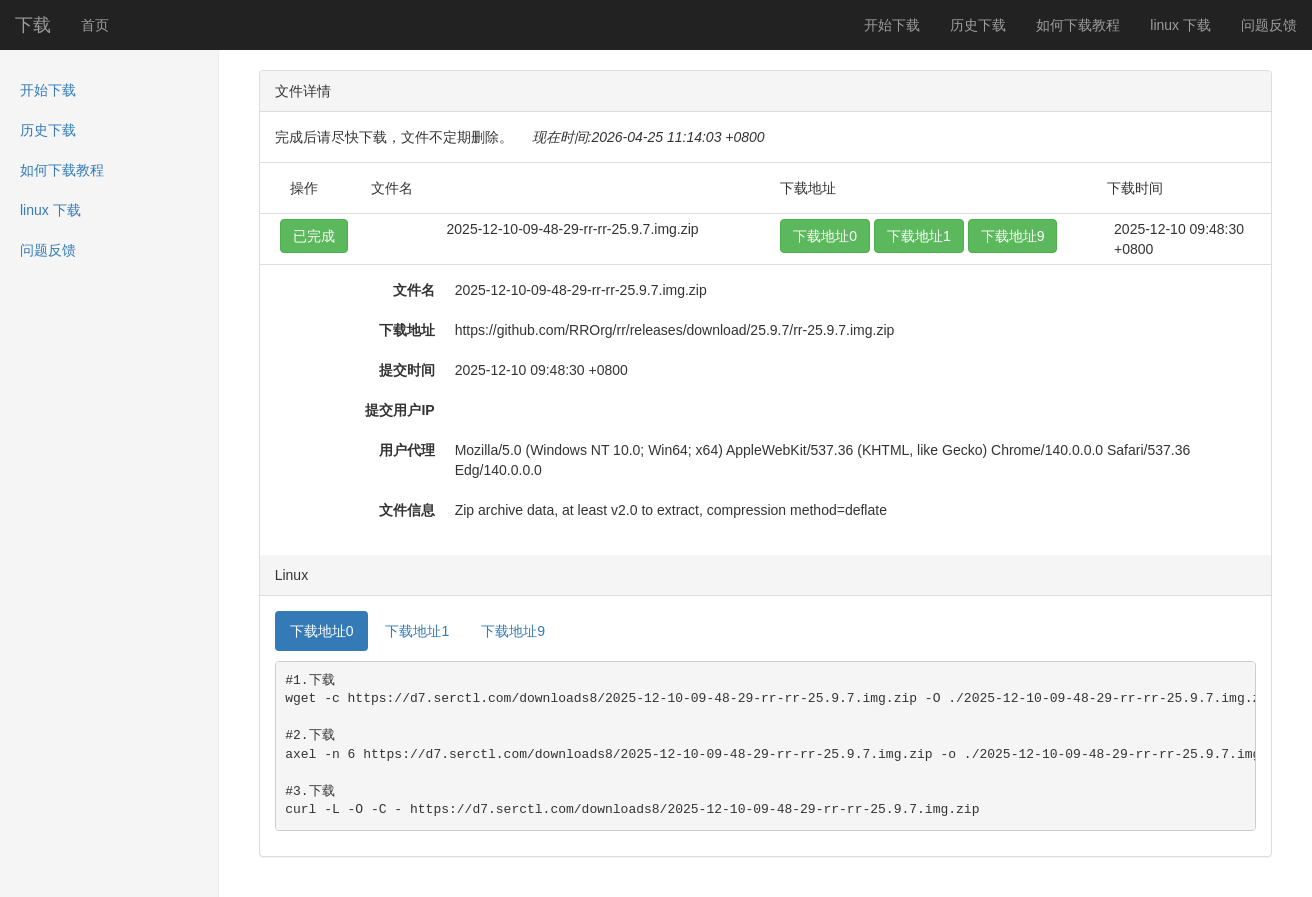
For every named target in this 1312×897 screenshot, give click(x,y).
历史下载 (978, 25)
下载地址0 (825, 236)
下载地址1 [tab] (417, 631)
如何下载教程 (1078, 25)
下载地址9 (1013, 236)
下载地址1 (919, 236)
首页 (95, 25)
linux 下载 (1180, 25)
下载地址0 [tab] (322, 631)
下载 (33, 25)
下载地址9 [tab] (513, 631)
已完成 (314, 236)
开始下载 (892, 25)
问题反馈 (1269, 25)
